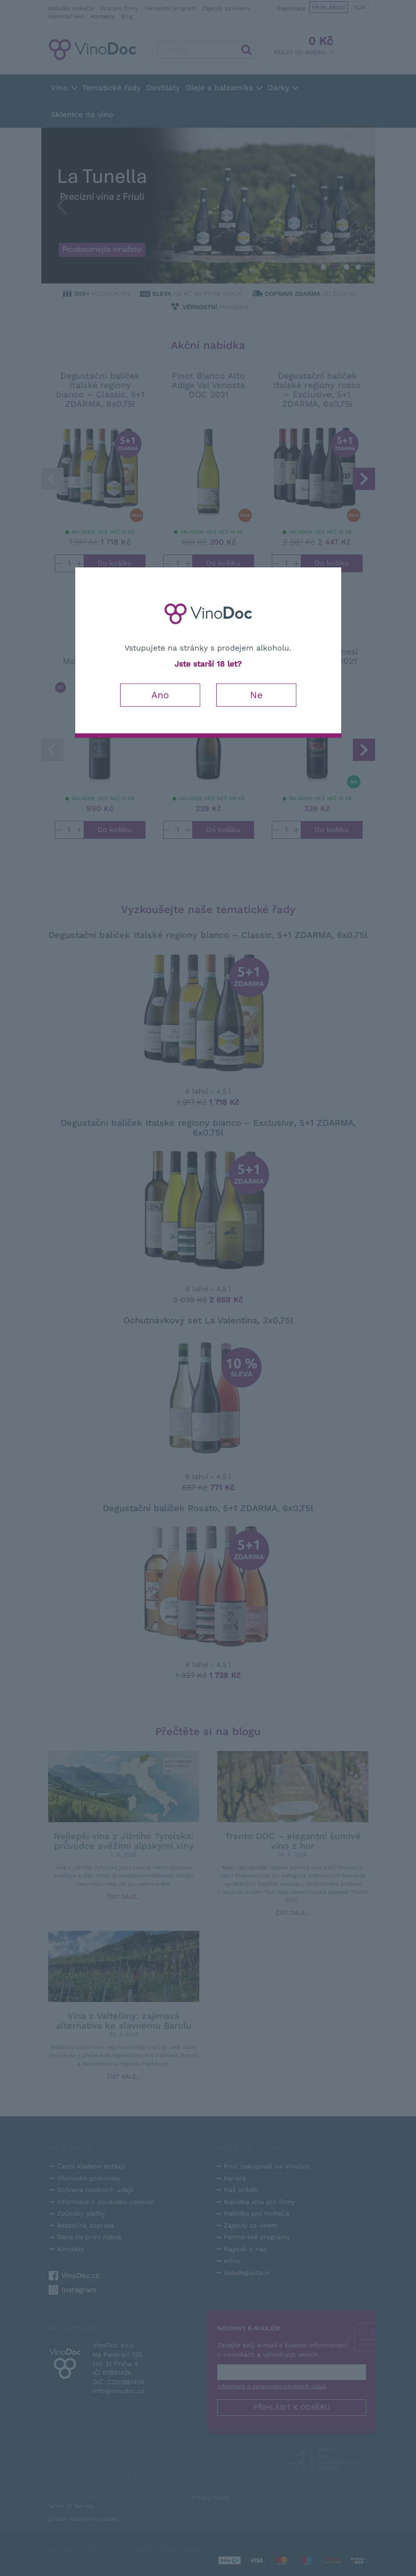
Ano (160, 694)
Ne (256, 694)
